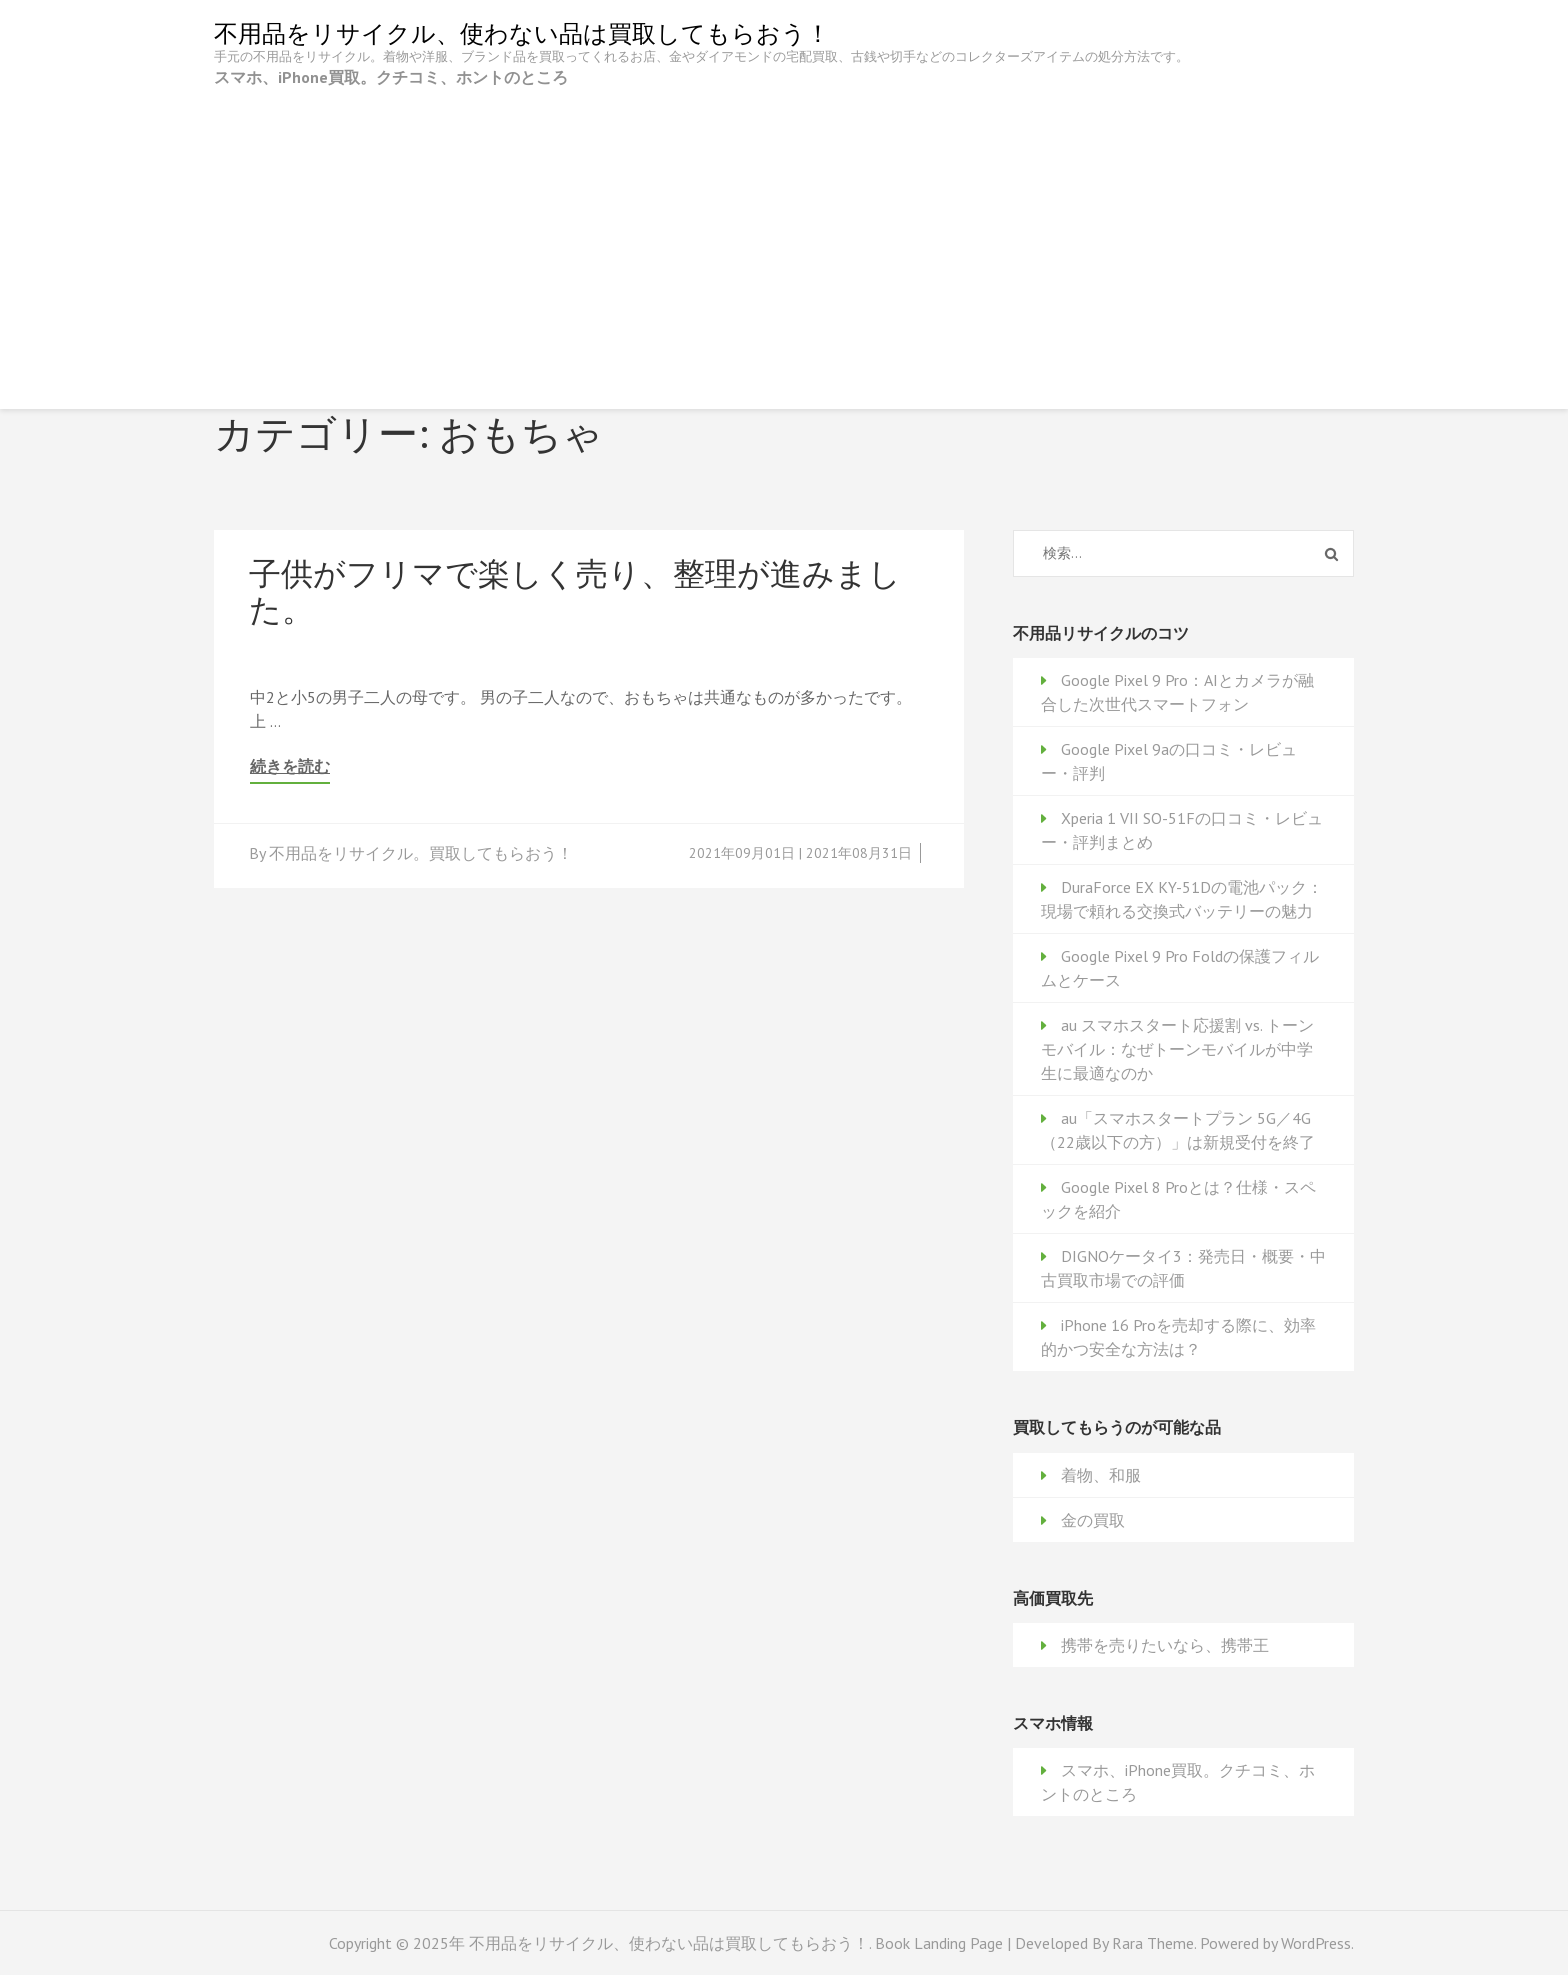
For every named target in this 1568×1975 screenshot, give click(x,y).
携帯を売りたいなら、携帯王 (1165, 1645)
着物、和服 (1101, 1475)
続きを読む (290, 766)
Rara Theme (1153, 1943)
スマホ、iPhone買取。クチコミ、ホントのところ (391, 77)
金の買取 (1093, 1520)
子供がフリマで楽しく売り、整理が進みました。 (575, 591)
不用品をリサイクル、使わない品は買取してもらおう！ (522, 33)
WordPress (1316, 1943)
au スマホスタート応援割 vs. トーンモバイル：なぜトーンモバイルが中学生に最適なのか (1177, 1049)
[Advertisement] (784, 239)
